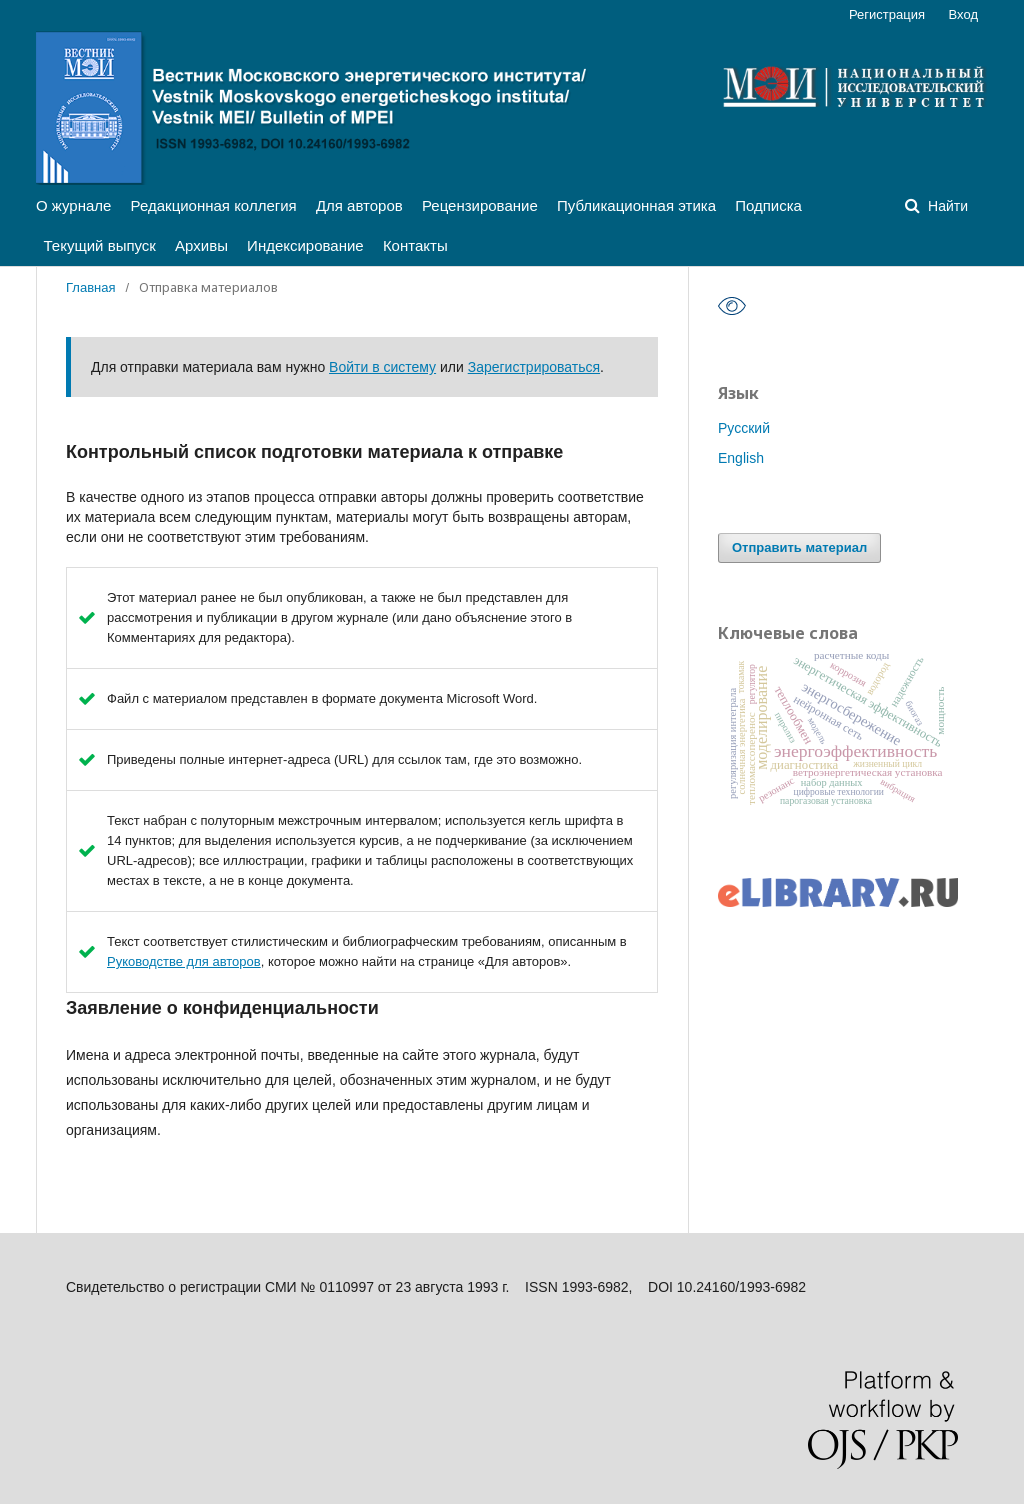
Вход (963, 14)
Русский (744, 428)
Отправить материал (799, 547)
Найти (946, 206)
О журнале (73, 205)
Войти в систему (382, 367)
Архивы (201, 245)
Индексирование (305, 245)
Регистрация (887, 14)
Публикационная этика (636, 205)
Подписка (768, 205)
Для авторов (359, 205)
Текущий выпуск (100, 245)
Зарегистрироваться (534, 367)
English (741, 458)
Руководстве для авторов (184, 961)
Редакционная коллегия (214, 205)
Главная (90, 287)
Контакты (415, 245)
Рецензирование (480, 205)
